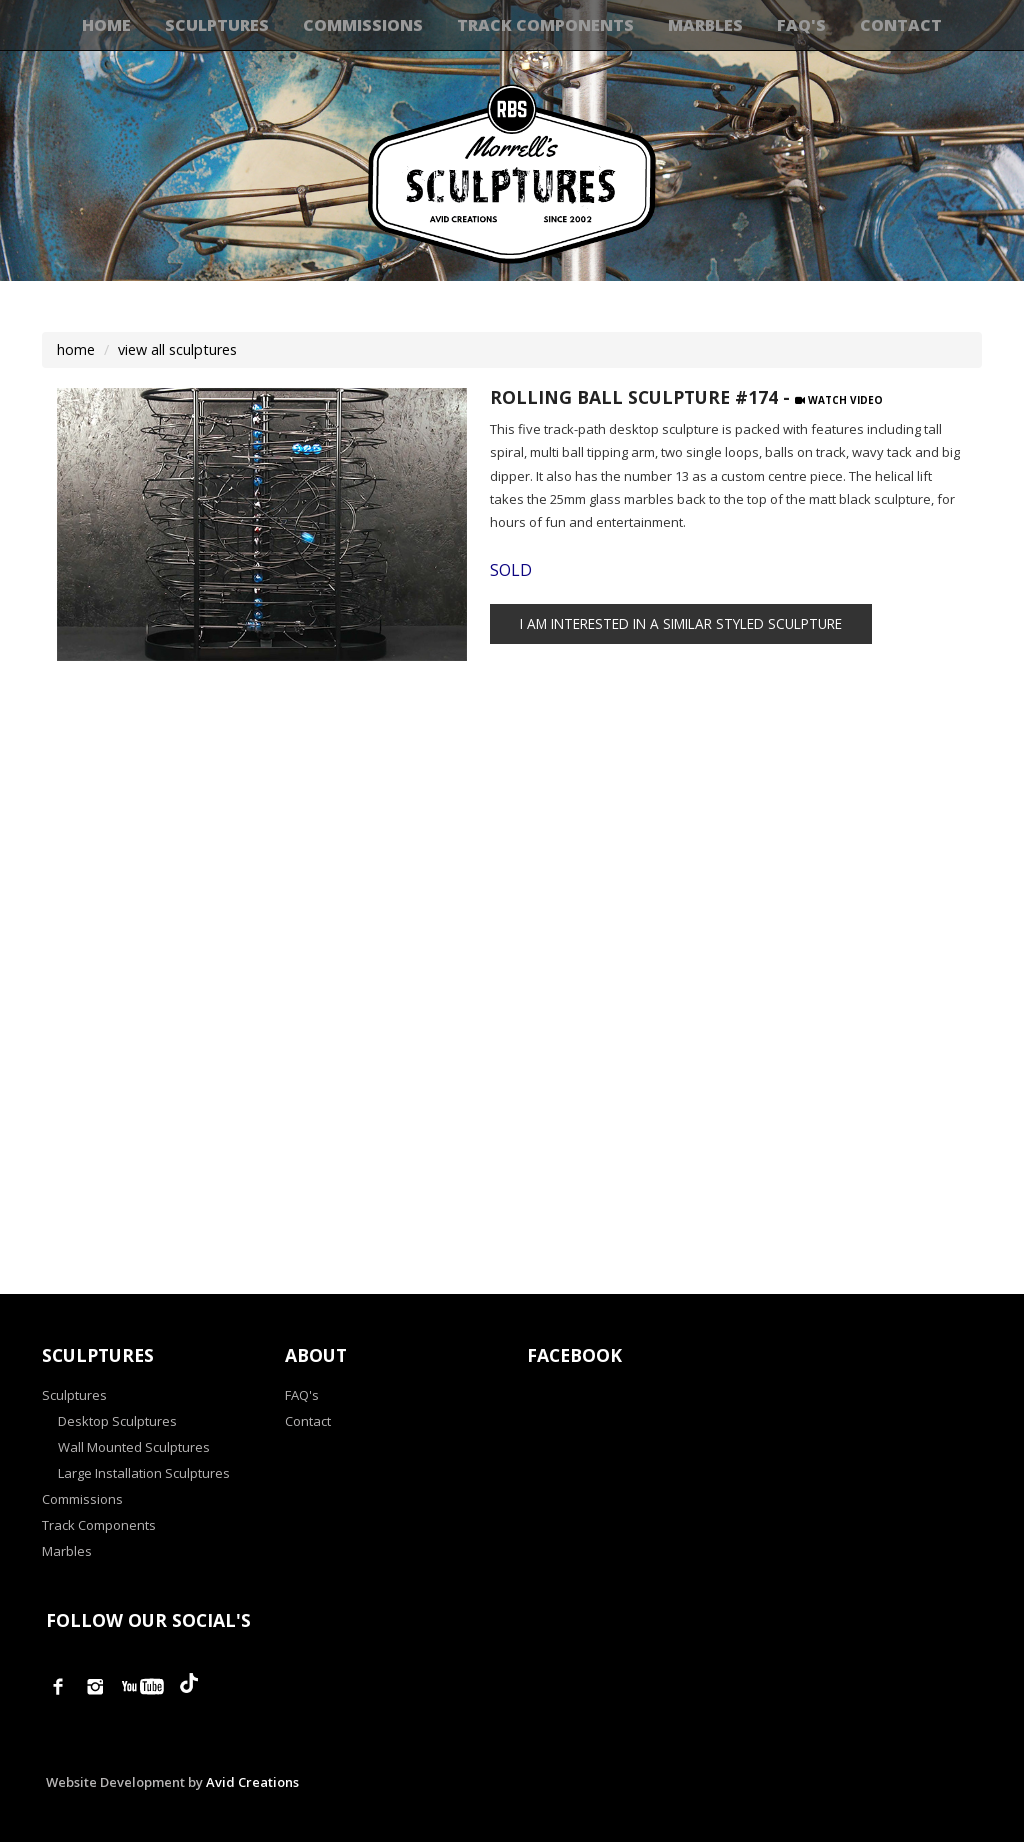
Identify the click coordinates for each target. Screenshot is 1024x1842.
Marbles (705, 25)
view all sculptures (177, 349)
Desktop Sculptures (117, 1421)
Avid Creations (252, 1782)
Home (106, 25)
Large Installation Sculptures (144, 1473)
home (76, 349)
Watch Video (839, 400)
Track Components (545, 25)
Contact (901, 25)
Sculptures (217, 25)
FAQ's (801, 25)
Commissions (363, 25)
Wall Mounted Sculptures (134, 1447)
